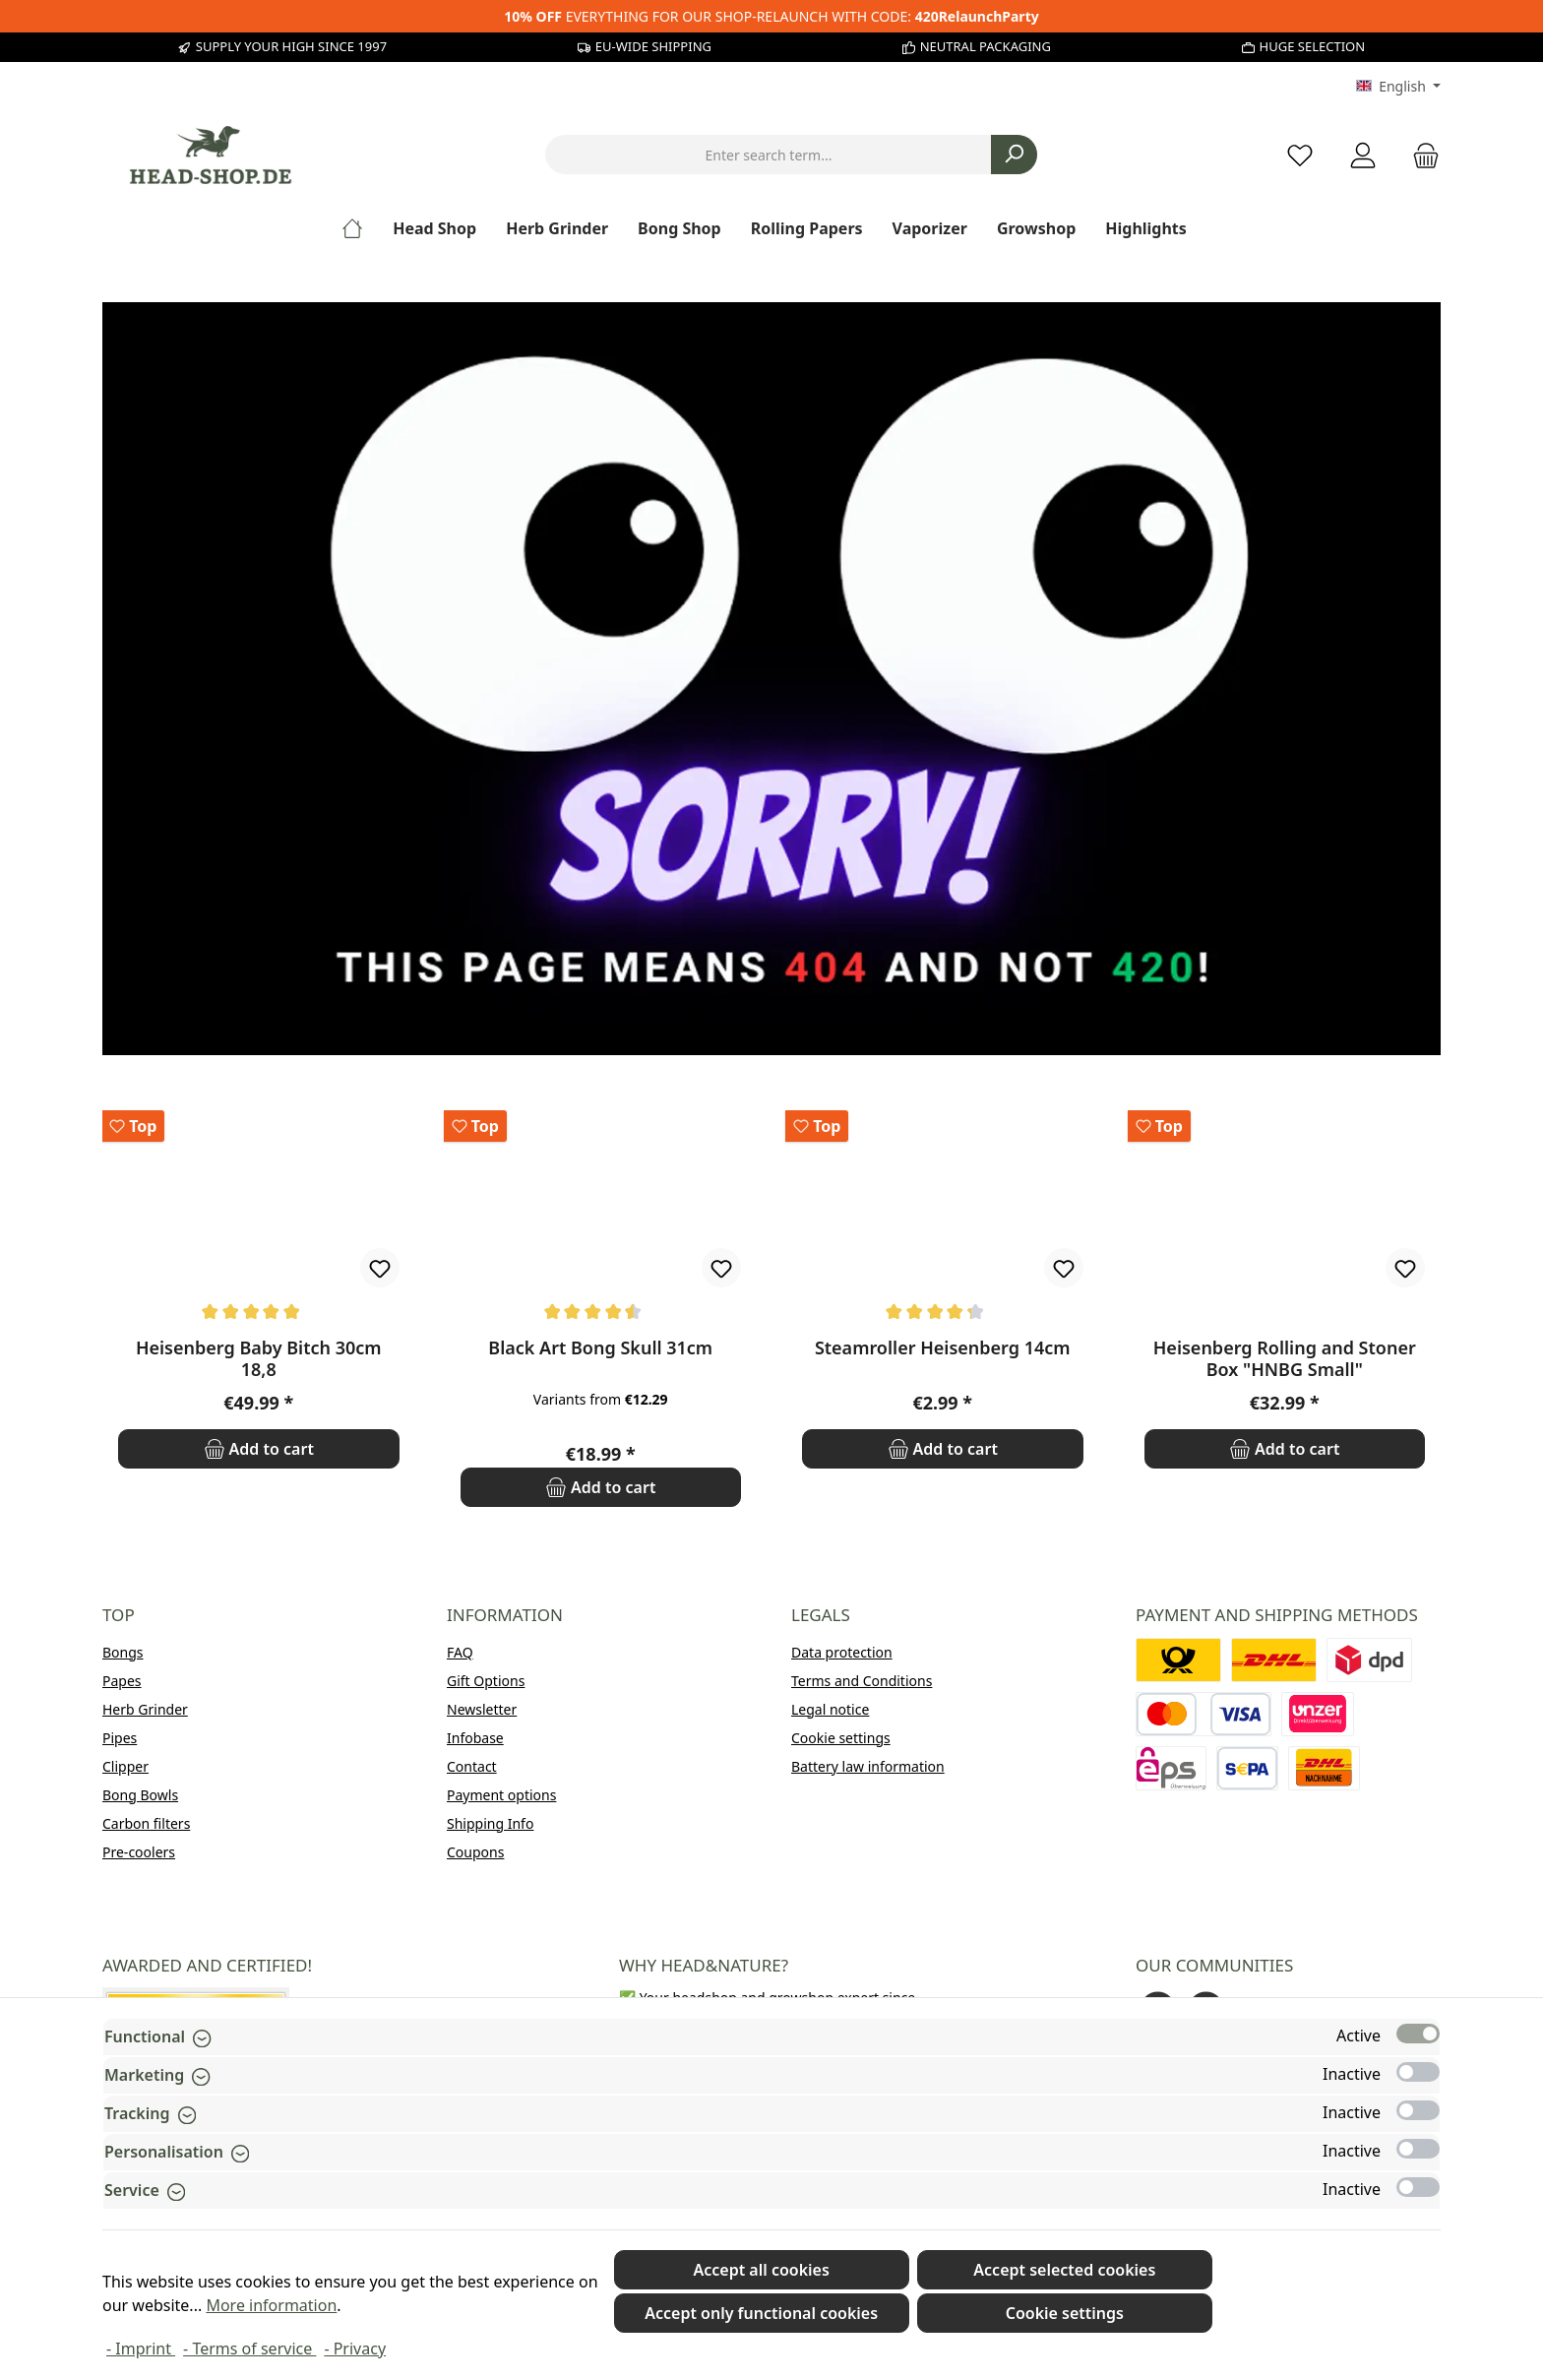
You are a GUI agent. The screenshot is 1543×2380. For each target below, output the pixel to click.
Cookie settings (841, 1737)
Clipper (125, 1766)
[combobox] (768, 154)
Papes (122, 1680)
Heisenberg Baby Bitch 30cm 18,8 (259, 1358)
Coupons (475, 1852)
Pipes (119, 1737)
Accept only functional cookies (761, 2313)
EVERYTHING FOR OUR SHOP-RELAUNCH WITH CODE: (771, 16)
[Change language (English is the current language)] (1398, 86)
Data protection (842, 1652)
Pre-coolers (138, 1852)
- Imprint (140, 2348)
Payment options (501, 1794)
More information (271, 2305)
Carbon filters (146, 1823)
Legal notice (830, 1709)
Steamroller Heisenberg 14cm (943, 1348)
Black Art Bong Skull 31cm (600, 1348)
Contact (472, 1766)
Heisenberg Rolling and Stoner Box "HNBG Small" (1284, 1358)
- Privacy (355, 2348)
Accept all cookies (761, 2270)
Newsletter (482, 1709)
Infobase (475, 1737)
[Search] (1014, 154)
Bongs (123, 1652)
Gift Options (486, 1680)
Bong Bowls (140, 1794)
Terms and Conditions (861, 1680)
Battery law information (868, 1766)
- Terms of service (249, 2348)
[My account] (1362, 155)
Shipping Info (490, 1823)
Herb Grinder (145, 1709)
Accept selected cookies (1064, 2270)
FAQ (460, 1652)
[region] (771, 1309)
